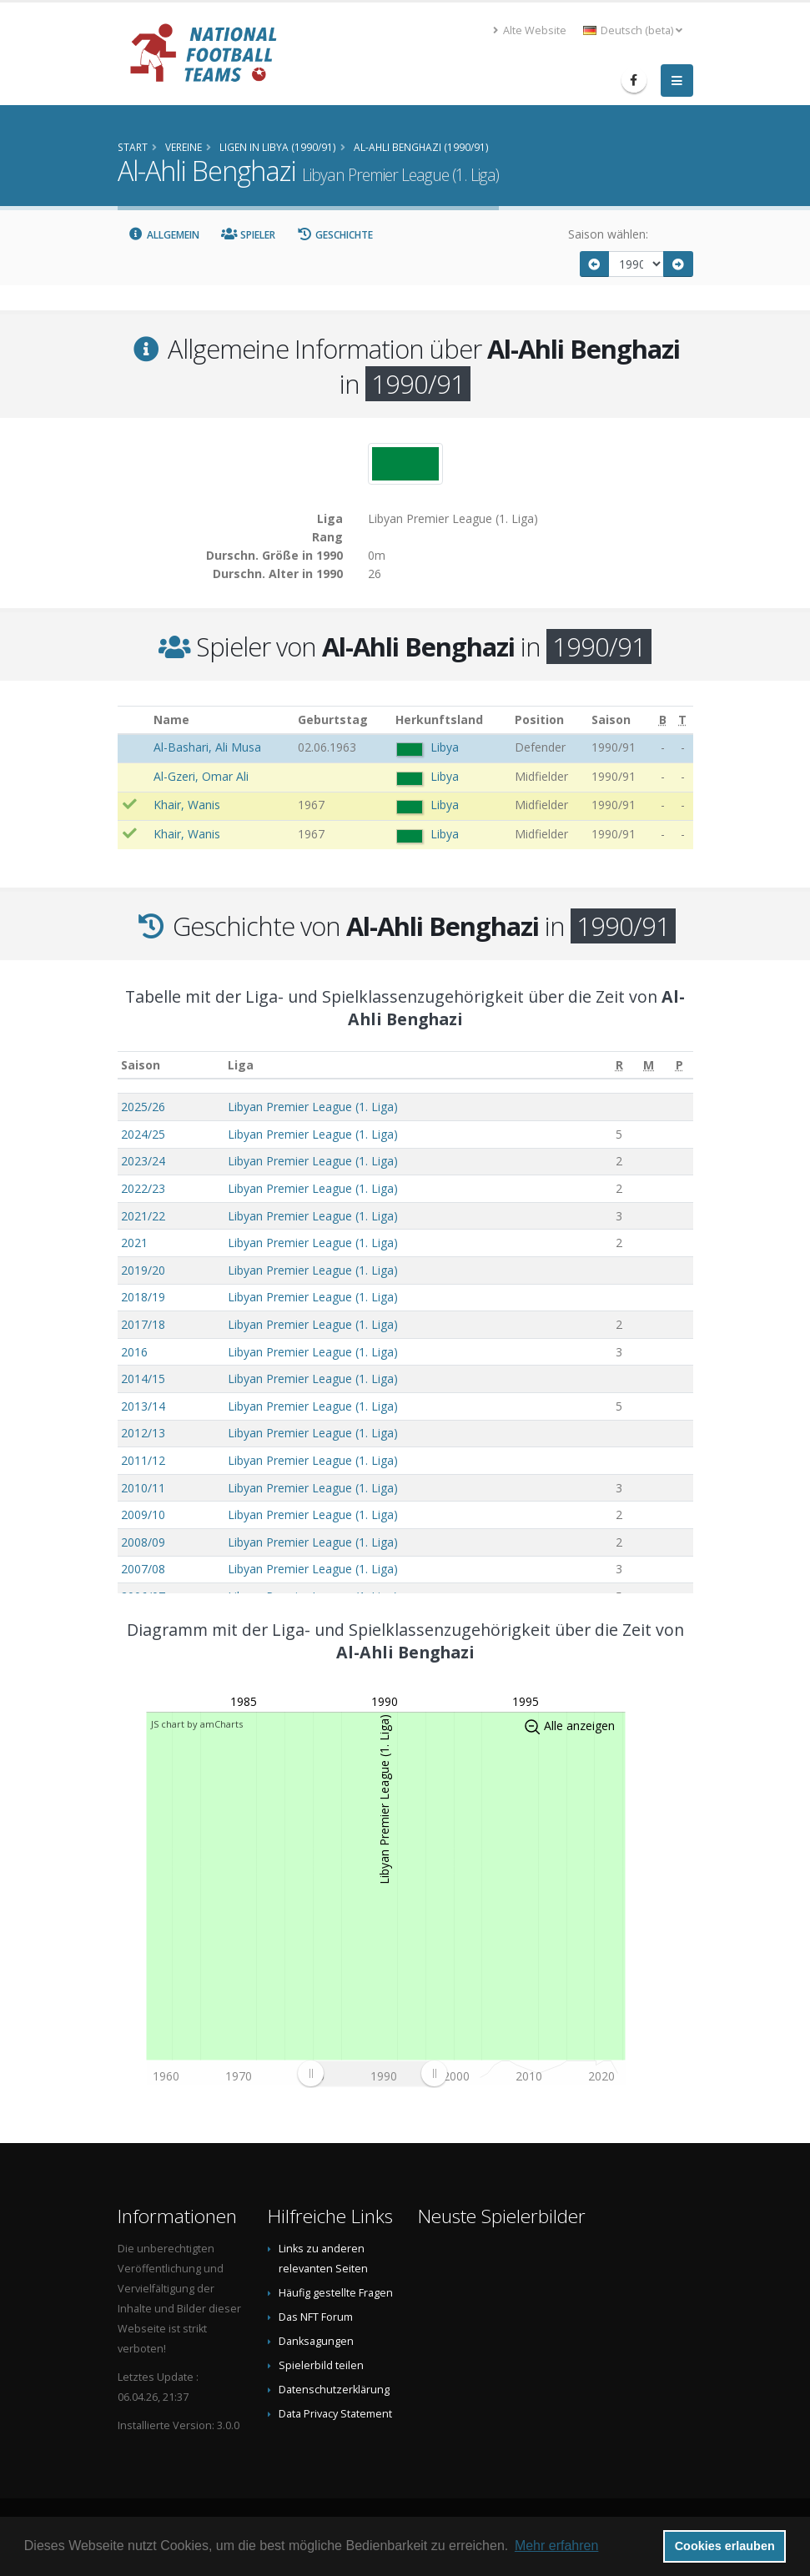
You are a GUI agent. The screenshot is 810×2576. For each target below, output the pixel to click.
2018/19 (143, 1297)
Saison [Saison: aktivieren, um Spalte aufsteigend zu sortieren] (140, 1065)
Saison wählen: (608, 234)
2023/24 (143, 1161)
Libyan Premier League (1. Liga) (313, 1106)
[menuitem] (372, 2072)
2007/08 (143, 1569)
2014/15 (143, 1378)
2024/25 (143, 1134)
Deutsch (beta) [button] (632, 30)
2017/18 (143, 1324)
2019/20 (143, 1270)
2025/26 (143, 1106)
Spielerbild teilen (321, 2365)
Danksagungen (316, 2341)
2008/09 (143, 1542)
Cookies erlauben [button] (725, 2546)
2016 (134, 1352)
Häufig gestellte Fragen (336, 2293)
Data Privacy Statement (335, 2414)
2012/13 (143, 1433)
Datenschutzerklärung (334, 2389)
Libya (444, 747)
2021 (134, 1242)
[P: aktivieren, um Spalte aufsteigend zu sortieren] (679, 1065)
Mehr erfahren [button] (557, 2545)
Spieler (248, 235)
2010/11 (143, 1488)
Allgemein (164, 235)
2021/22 (143, 1216)
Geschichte (335, 235)
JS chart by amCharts (197, 1724)
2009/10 (143, 1514)
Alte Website (529, 30)
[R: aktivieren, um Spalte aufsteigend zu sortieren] (619, 1065)
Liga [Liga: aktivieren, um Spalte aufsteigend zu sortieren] (241, 1065)
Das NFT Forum (316, 2317)
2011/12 (143, 1460)
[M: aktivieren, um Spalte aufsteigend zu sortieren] (649, 1065)
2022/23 (143, 1188)
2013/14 (143, 1406)
